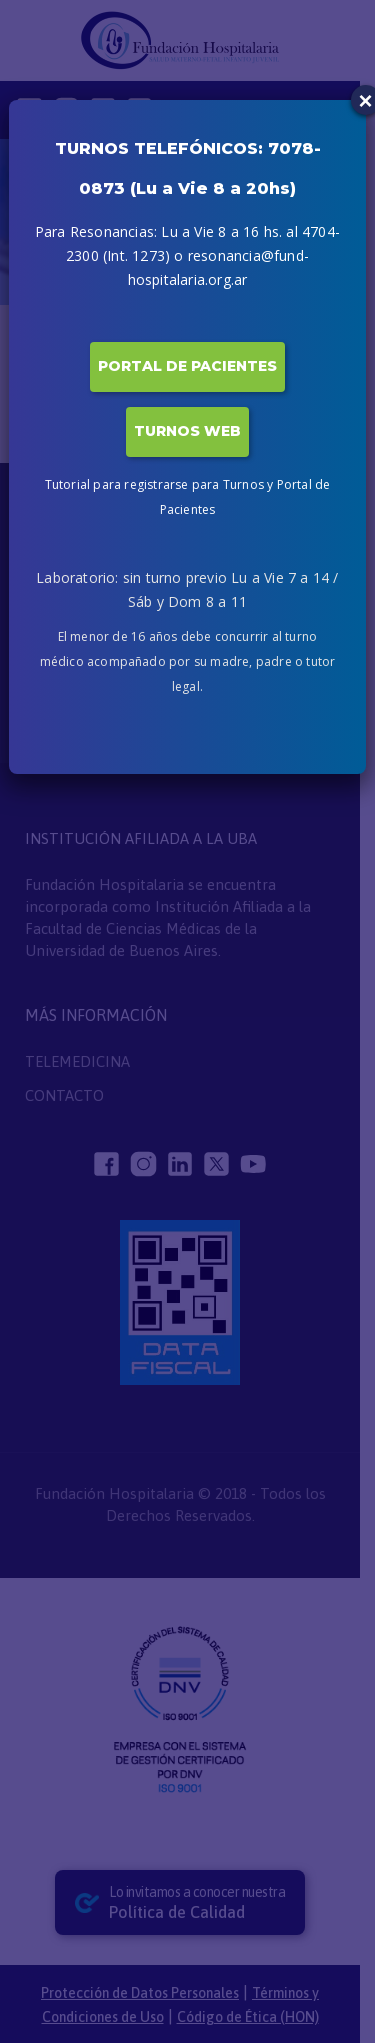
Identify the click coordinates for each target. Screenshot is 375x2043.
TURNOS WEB (187, 431)
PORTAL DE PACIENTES (187, 366)
